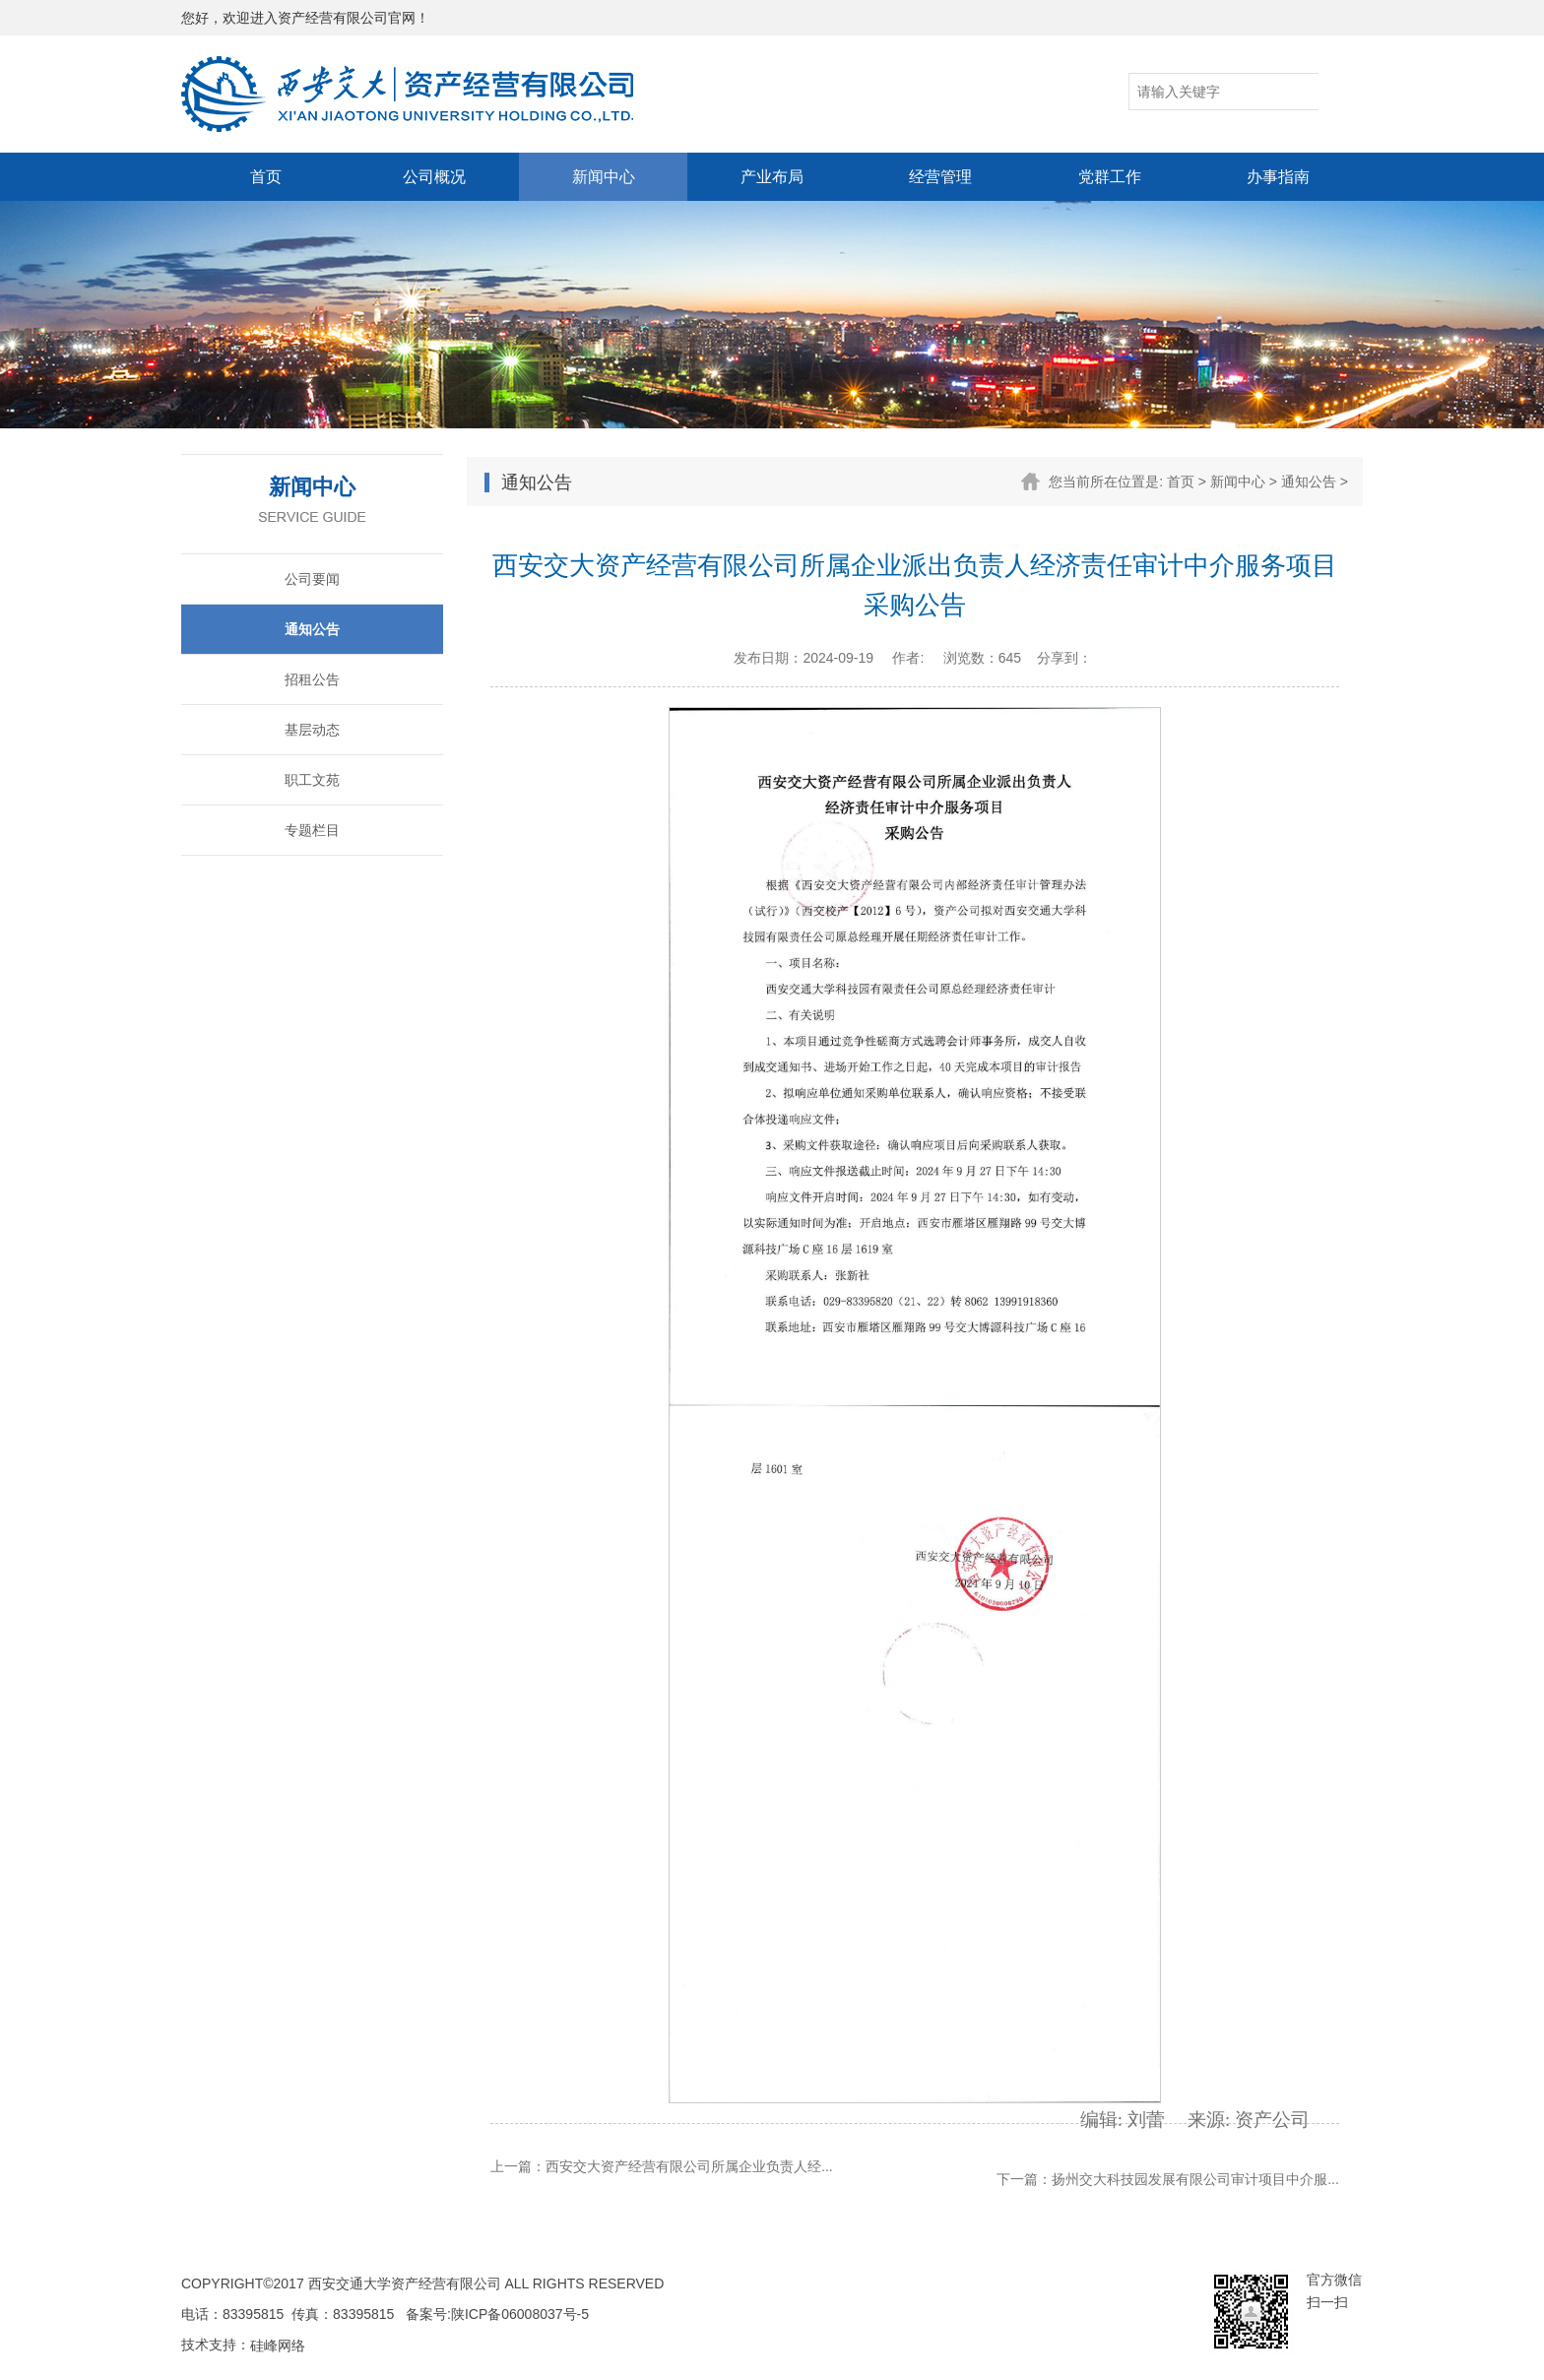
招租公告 (312, 679)
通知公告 (312, 629)
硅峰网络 (277, 2345)
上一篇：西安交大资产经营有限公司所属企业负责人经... (661, 2166)
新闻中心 (603, 176)
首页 (266, 176)
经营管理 (940, 176)
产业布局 (772, 176)
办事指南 (1278, 176)
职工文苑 (312, 780)
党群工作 (1109, 176)
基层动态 (312, 730)
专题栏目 (312, 830)
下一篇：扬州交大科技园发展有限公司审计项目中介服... (1168, 2179)
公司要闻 (312, 579)
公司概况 (434, 176)
